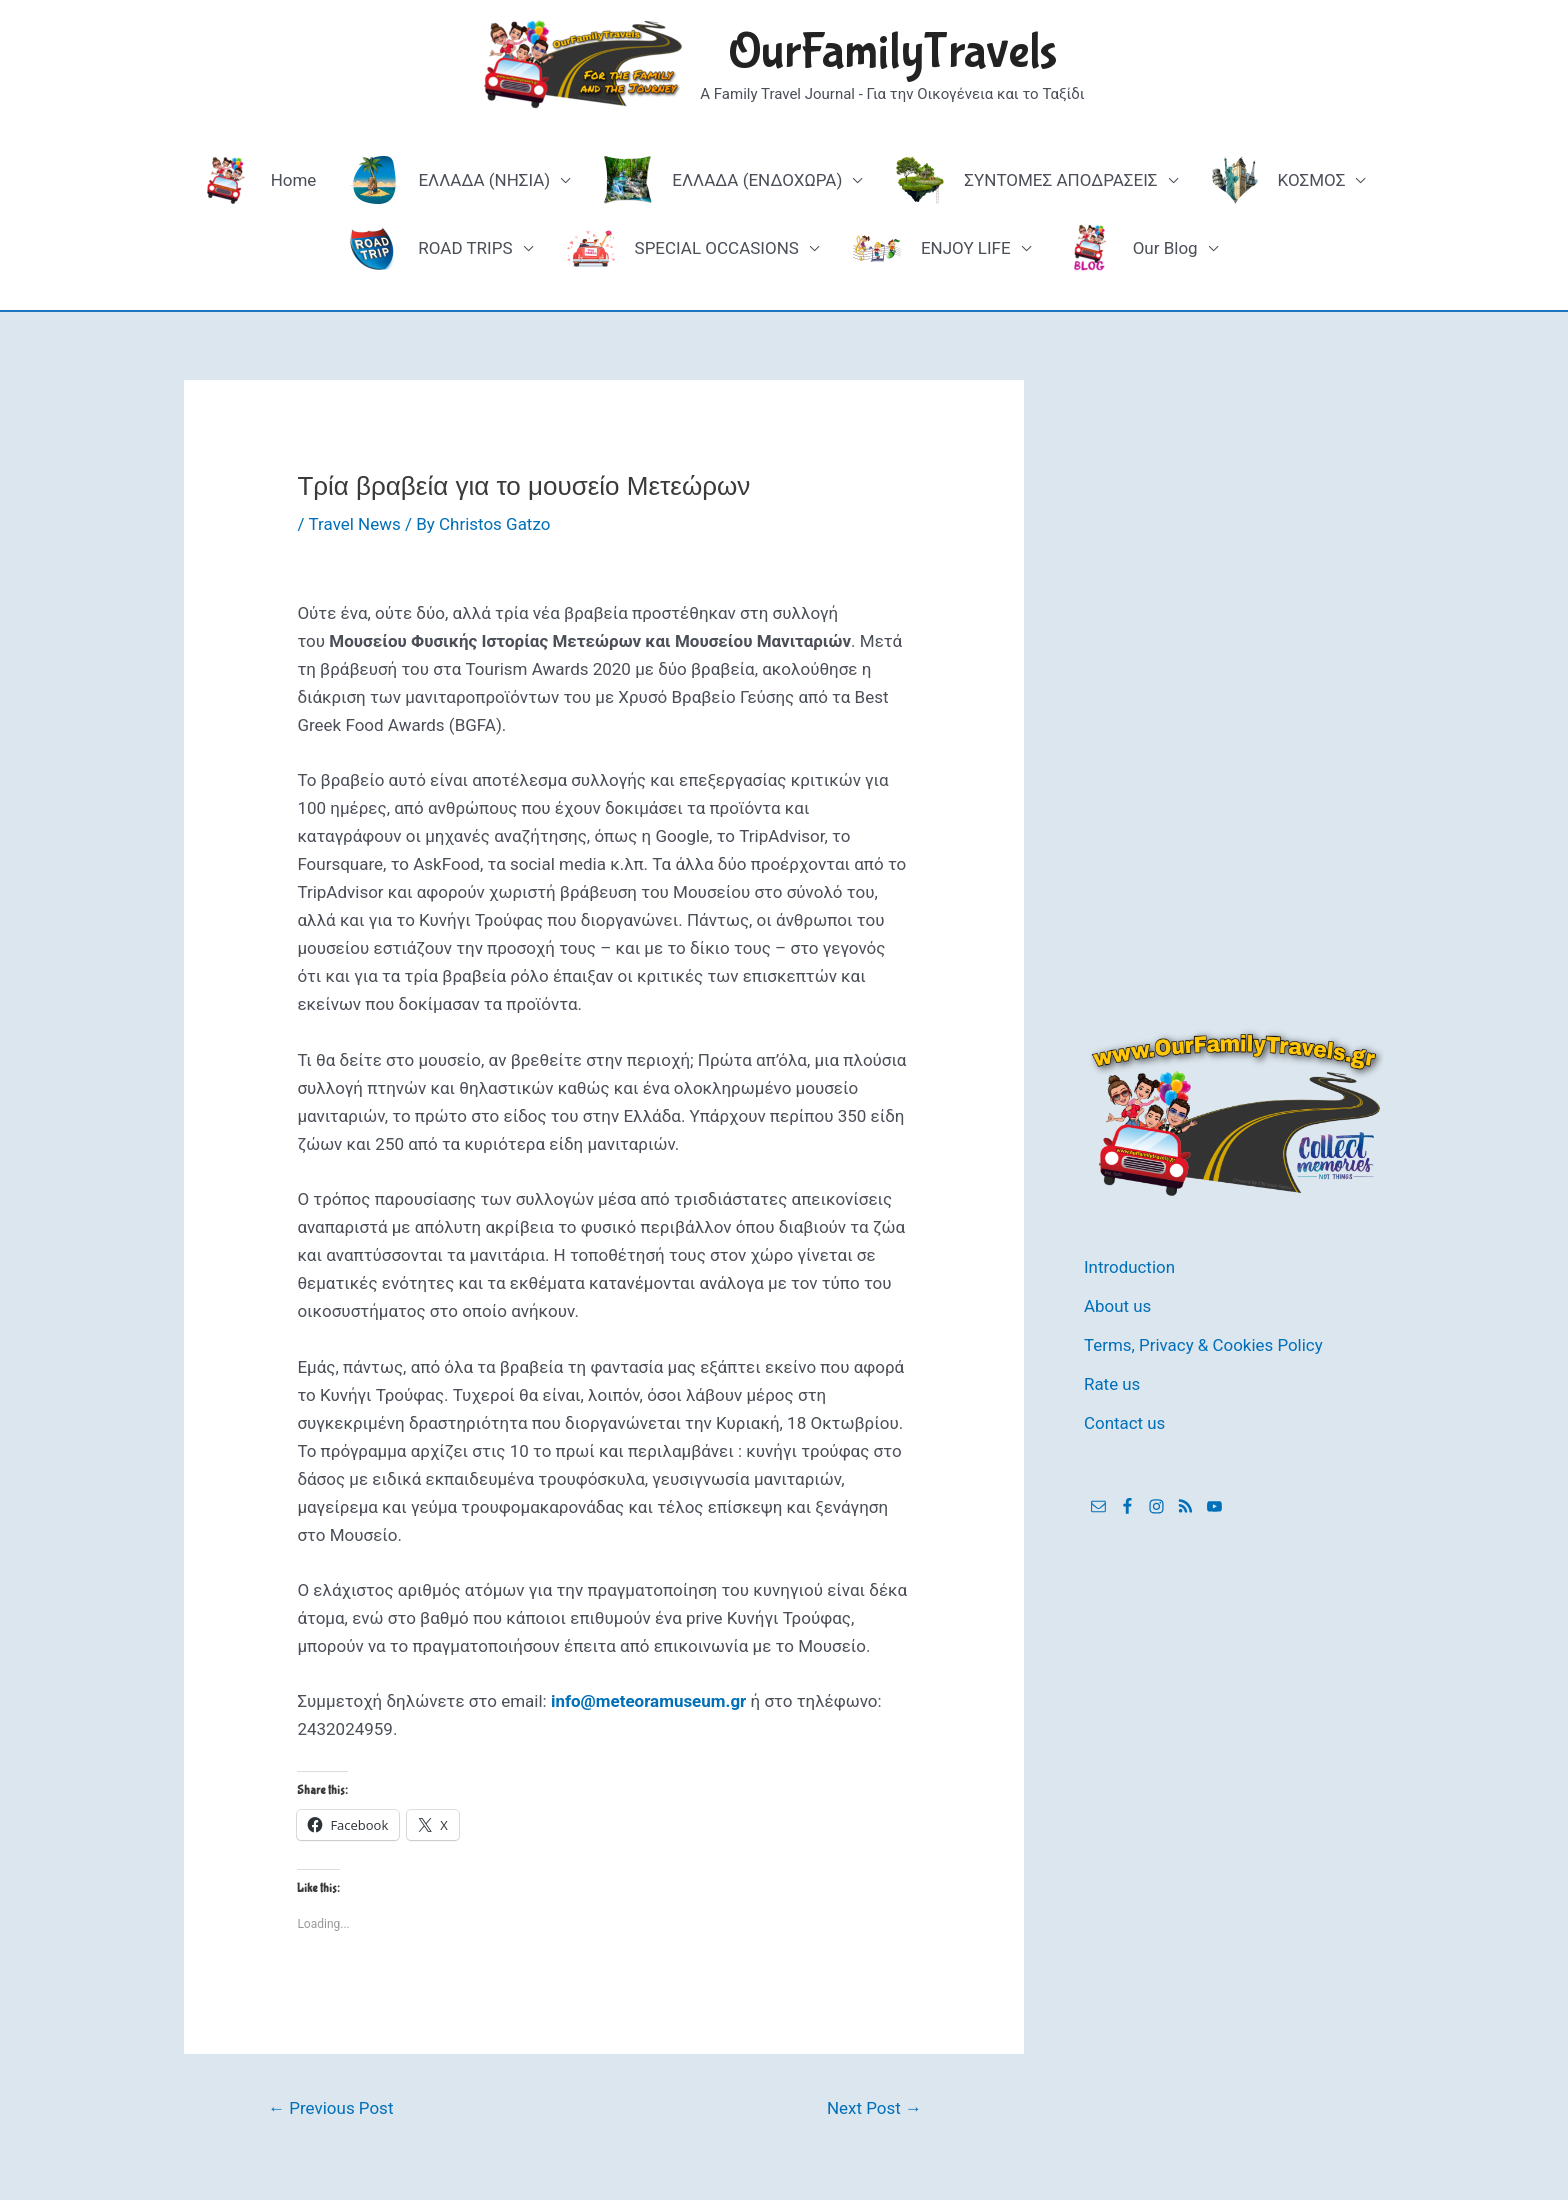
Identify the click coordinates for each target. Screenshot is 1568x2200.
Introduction (1130, 1267)
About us (1118, 1305)
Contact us (1125, 1420)
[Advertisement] (1234, 680)
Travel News (354, 524)
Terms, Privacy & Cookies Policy (1204, 1343)
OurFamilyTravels (892, 52)
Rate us (1112, 1381)
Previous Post (331, 2108)
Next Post (874, 2108)
